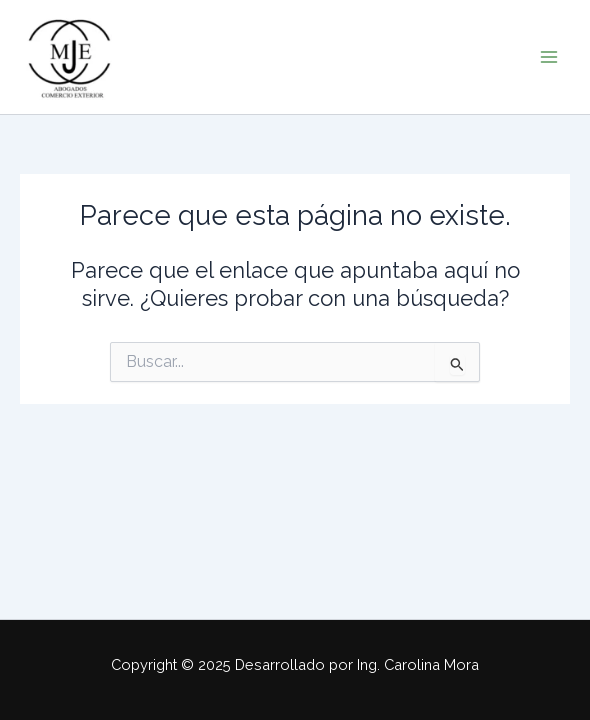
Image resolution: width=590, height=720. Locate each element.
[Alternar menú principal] (549, 57)
